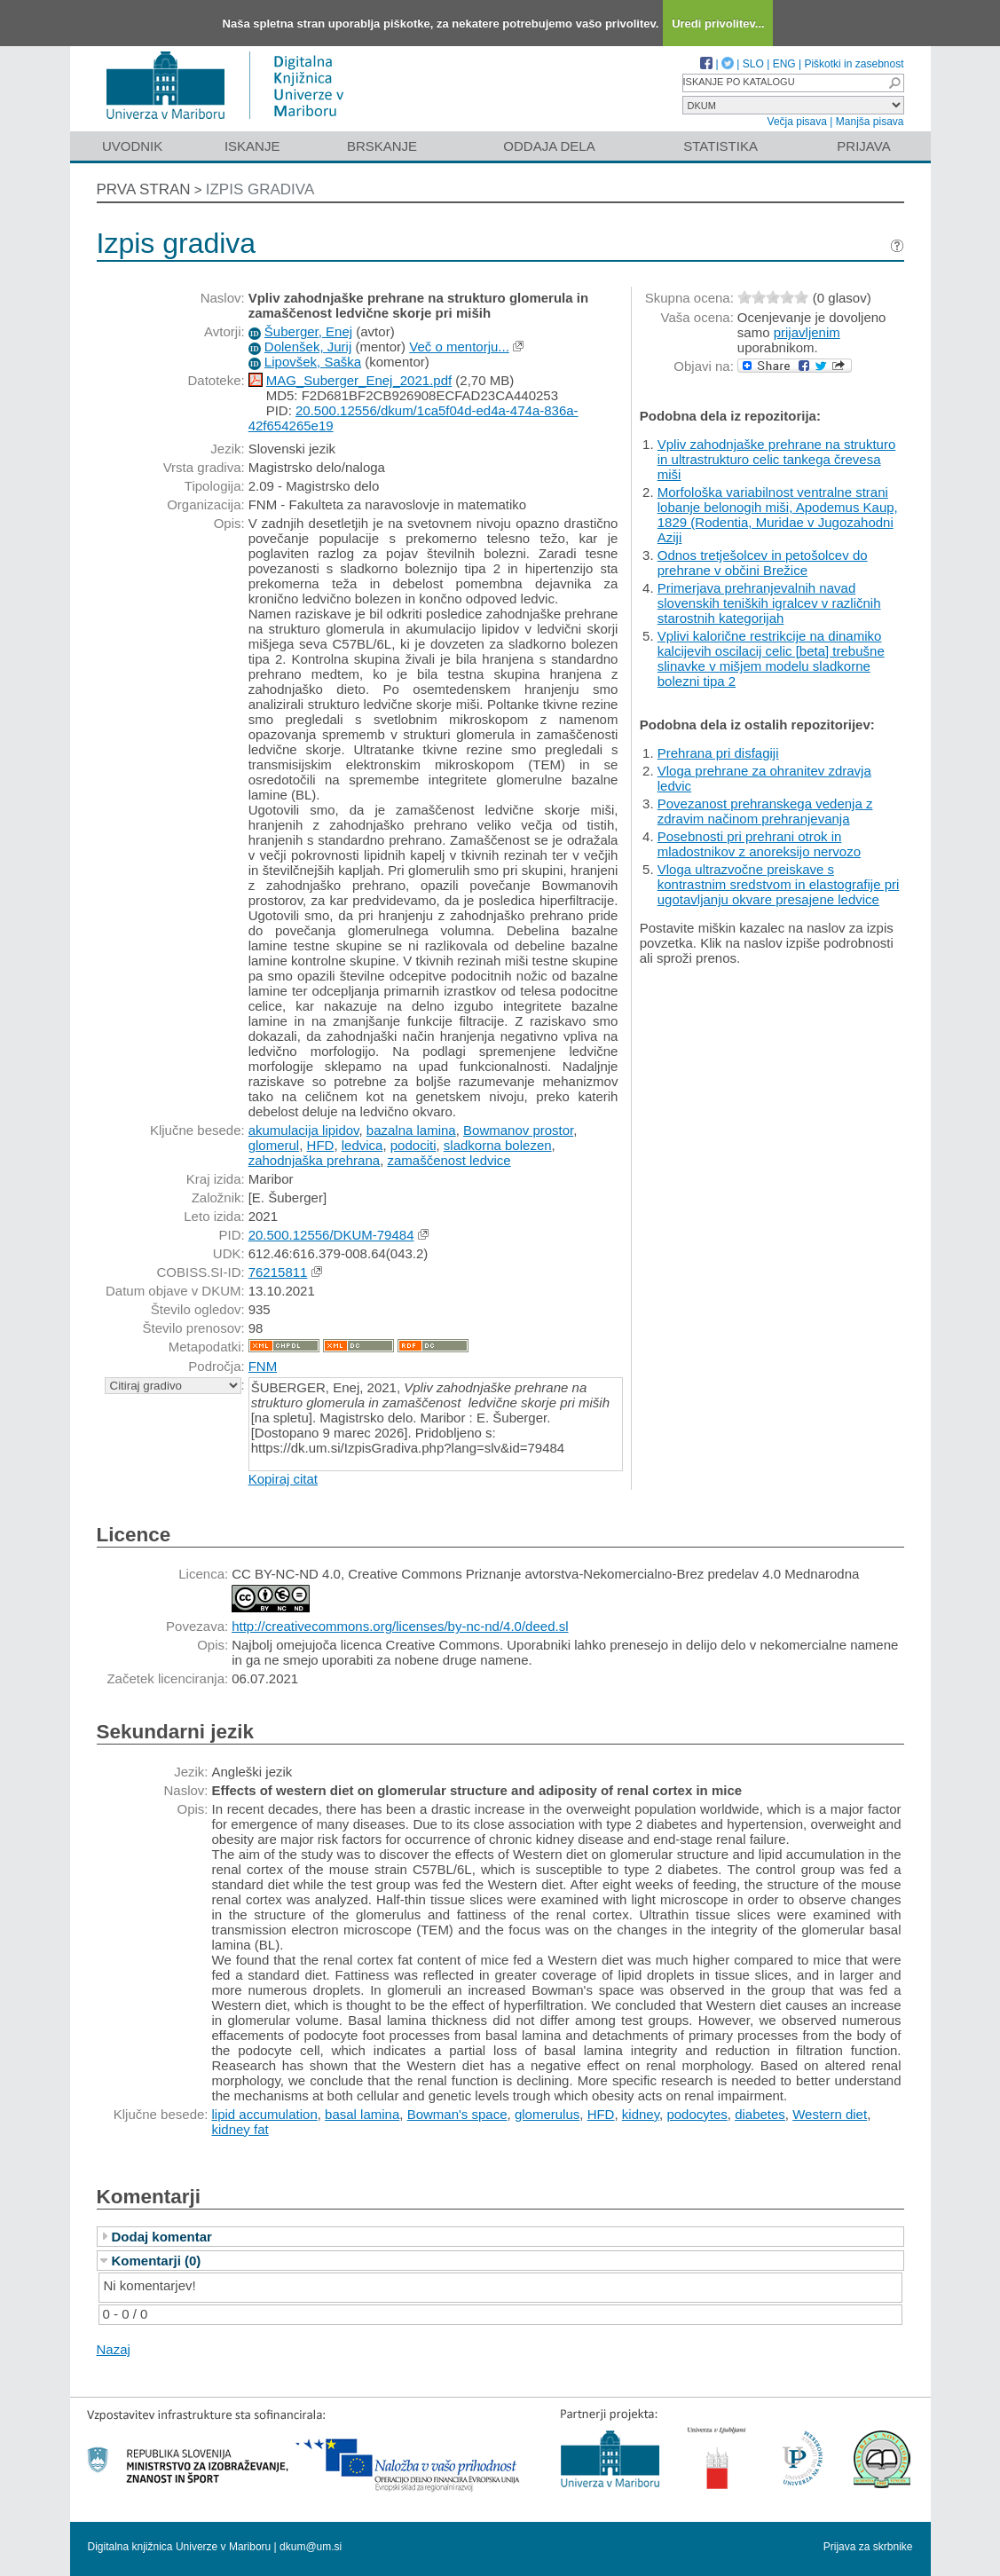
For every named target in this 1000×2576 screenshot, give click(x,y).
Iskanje (252, 146)
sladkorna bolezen (498, 1145)
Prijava (863, 146)
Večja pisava (797, 121)
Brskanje (382, 146)
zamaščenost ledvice (448, 1160)
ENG (784, 64)
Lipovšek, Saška (312, 361)
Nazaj (113, 2349)
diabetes (760, 2114)
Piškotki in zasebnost (853, 64)
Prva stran (144, 189)
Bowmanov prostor (518, 1130)
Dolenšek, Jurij (307, 346)
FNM (263, 1366)
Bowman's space (457, 2114)
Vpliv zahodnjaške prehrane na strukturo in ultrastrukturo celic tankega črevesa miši (776, 459)
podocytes (696, 2114)
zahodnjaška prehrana (314, 1160)
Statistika (720, 146)
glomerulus (547, 2114)
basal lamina (362, 2114)
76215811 (278, 1272)
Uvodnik (132, 146)
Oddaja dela (548, 146)
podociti (413, 1145)
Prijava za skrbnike (868, 2547)
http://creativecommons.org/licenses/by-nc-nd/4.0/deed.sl (400, 1626)
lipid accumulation (265, 2114)
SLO (753, 64)
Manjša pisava (870, 121)
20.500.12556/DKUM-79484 (331, 1234)
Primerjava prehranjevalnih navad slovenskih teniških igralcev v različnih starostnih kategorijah (769, 603)
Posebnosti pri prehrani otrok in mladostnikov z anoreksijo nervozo (759, 844)
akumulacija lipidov (303, 1130)
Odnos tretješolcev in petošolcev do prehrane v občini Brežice (762, 562)
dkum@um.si (311, 2547)
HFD (321, 1145)
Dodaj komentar (162, 2236)
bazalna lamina (411, 1130)
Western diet (829, 2114)
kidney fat (240, 2129)
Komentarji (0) (156, 2260)
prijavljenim (807, 332)
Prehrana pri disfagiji (718, 752)
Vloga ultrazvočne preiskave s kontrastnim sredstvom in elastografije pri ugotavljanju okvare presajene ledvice (778, 884)
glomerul (274, 1145)
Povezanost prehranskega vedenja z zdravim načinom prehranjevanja (765, 811)
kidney (640, 2114)
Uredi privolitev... (718, 23)
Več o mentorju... (459, 346)
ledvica (362, 1145)
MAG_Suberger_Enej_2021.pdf (359, 380)
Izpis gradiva (260, 189)
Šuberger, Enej (308, 331)
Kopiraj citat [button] (283, 1478)
